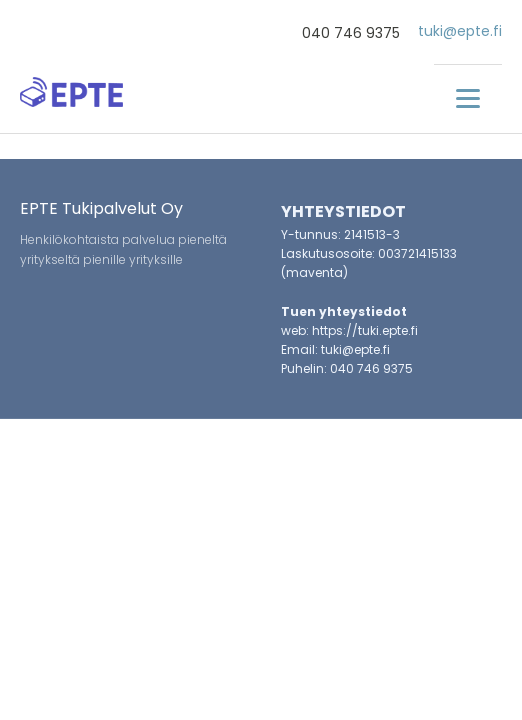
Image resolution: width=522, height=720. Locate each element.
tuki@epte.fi (460, 31)
